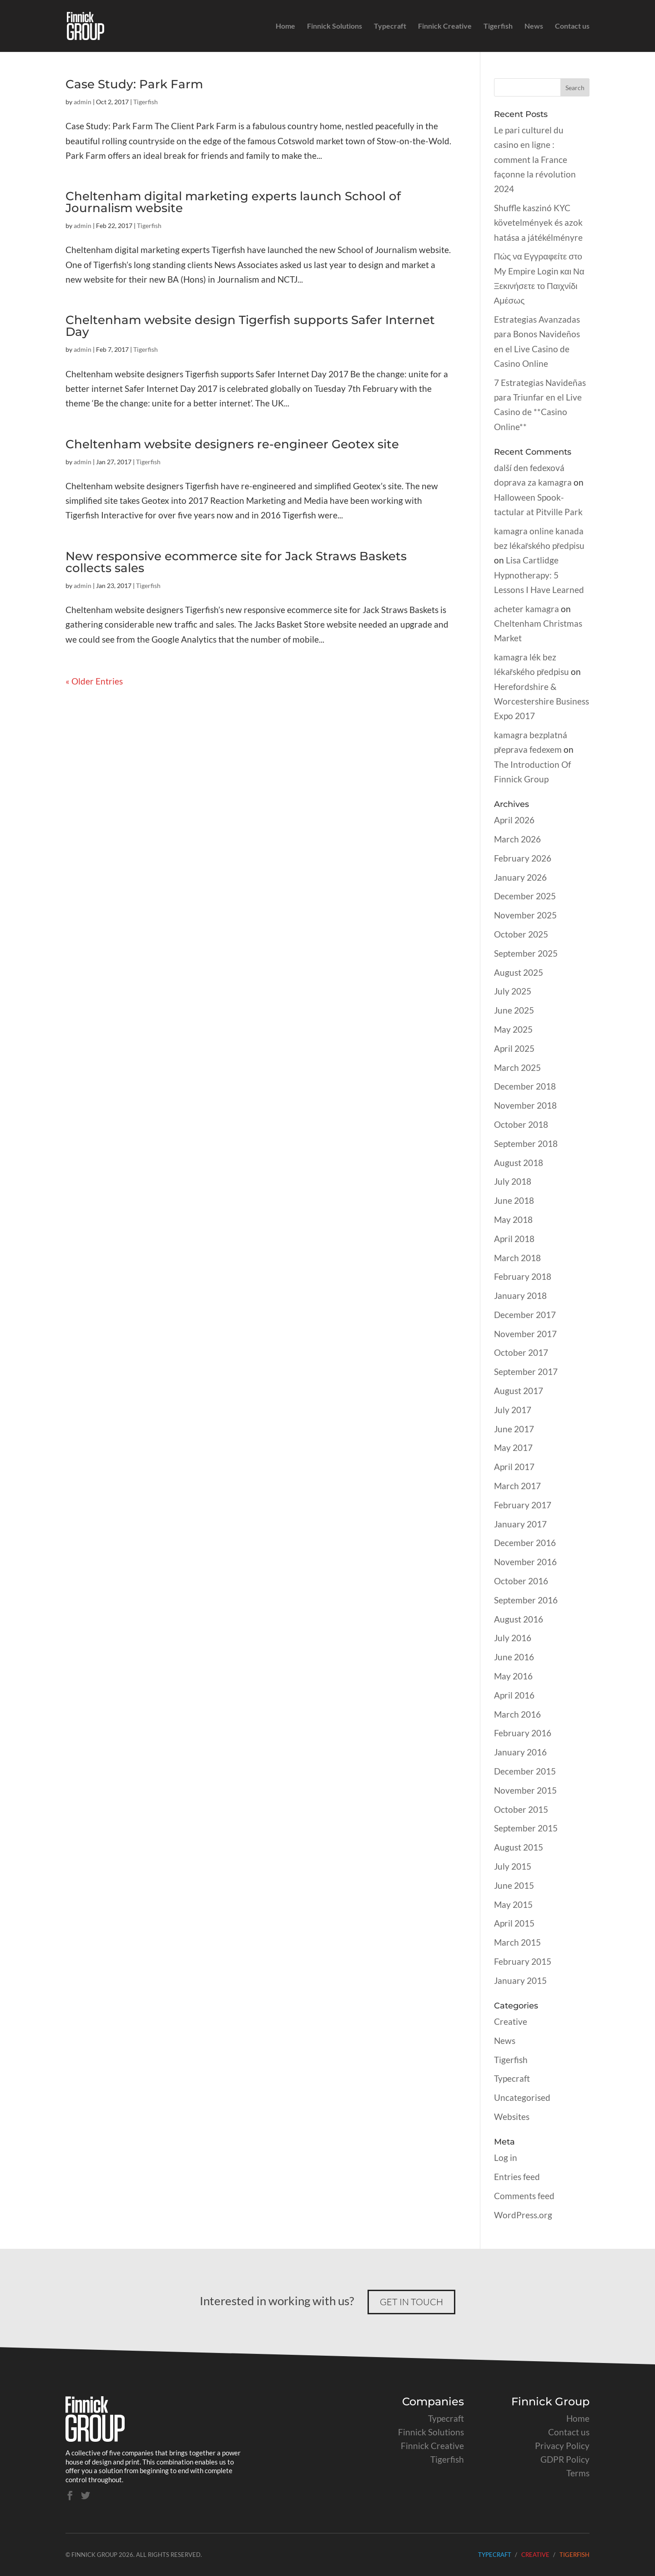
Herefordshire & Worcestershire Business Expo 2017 (541, 701)
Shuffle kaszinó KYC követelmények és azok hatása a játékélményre (538, 223)
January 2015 (520, 1980)
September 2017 (526, 1371)
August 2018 (518, 1162)
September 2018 (526, 1143)
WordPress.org (523, 2215)
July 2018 (512, 1181)
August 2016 (518, 1619)
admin (82, 102)
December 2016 (525, 1542)
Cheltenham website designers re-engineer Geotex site (232, 444)
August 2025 (518, 972)
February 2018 (522, 1276)
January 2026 (520, 877)
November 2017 (525, 1334)
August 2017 (518, 1390)
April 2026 (514, 820)
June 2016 (514, 1657)
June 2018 (514, 1200)
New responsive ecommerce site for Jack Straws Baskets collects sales (236, 562)
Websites (511, 2116)
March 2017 (517, 1486)
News (533, 26)
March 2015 (517, 1942)
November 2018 (525, 1105)
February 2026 (522, 858)
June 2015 (514, 1885)
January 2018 (520, 1295)
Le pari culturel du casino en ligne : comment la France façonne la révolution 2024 (535, 159)
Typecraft (390, 26)
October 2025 (521, 934)
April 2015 (514, 1923)
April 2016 (514, 1695)
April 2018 (514, 1238)
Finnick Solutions (334, 26)
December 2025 (525, 896)
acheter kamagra (526, 608)
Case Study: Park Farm (134, 84)
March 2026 (517, 839)
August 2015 (518, 1847)
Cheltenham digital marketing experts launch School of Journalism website (233, 202)
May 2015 (513, 1904)
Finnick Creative (445, 26)
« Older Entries (94, 681)
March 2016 (517, 1714)
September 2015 (526, 1828)
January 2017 (520, 1524)
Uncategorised (522, 2097)
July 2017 (512, 1410)
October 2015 (521, 1809)
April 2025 (514, 1048)
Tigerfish (498, 26)
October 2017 (521, 1352)
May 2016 (513, 1676)
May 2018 (513, 1219)
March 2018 (517, 1258)
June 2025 (514, 1010)
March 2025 (517, 1067)
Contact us (572, 26)
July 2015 (512, 1866)
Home (285, 26)
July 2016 (512, 1638)
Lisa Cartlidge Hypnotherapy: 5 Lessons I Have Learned (539, 575)
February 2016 (522, 1733)
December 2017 (525, 1314)
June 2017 (514, 1429)
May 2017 (513, 1447)
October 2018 (521, 1124)
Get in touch (411, 2301)
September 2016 (526, 1600)
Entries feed (517, 2176)
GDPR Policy (565, 2459)
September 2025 (526, 953)
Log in (505, 2157)
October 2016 (521, 1581)
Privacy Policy (562, 2445)
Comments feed (524, 2196)
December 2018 (525, 1086)
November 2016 (525, 1562)
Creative (510, 2021)
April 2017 (514, 1466)
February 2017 (522, 1505)
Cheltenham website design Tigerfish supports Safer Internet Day (250, 326)
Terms (578, 2473)
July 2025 (512, 991)
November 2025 (525, 915)
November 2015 (525, 1790)
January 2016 (520, 1752)
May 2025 (513, 1029)
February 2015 (522, 1961)
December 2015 (525, 1771)
